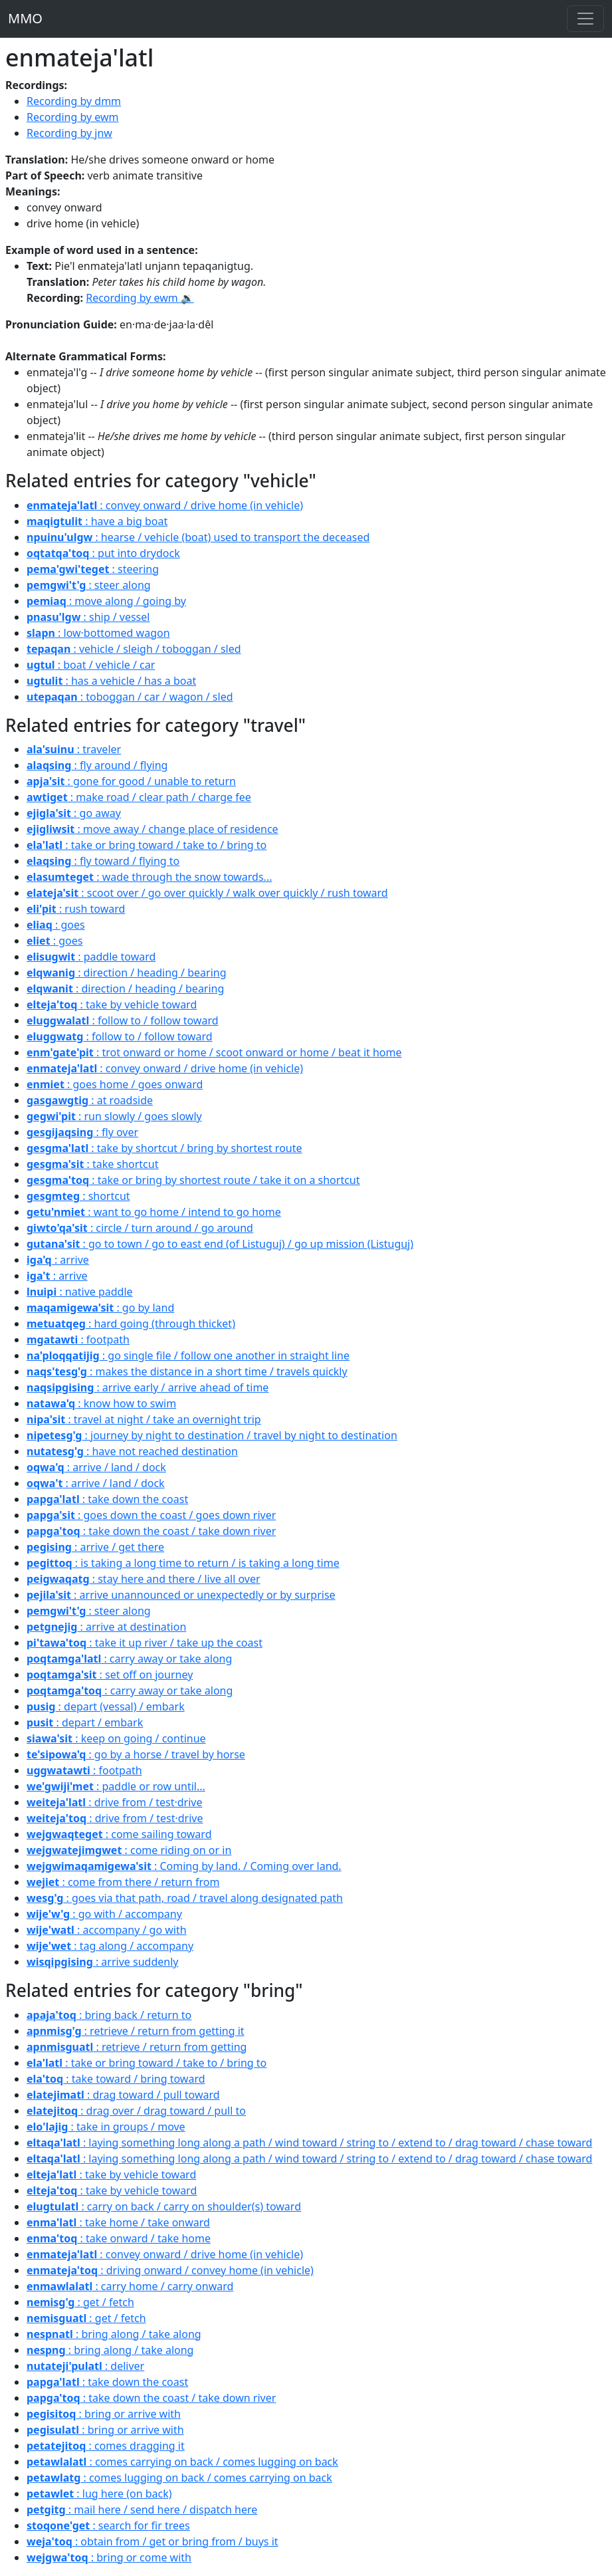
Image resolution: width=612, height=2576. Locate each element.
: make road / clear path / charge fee (139, 797)
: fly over (82, 1132)
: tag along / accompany (110, 1945)
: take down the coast (107, 1499)
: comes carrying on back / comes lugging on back (182, 2461)
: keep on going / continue (116, 1738)
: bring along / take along (114, 2334)
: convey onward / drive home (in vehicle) (165, 505)
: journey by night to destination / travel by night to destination (212, 1435)
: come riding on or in (129, 1850)
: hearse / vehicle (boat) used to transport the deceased (198, 537)
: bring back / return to (109, 2015)
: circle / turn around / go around (140, 1228)
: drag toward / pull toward (123, 2094)
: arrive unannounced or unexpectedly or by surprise (181, 1594)
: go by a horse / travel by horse (136, 1754)
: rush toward (76, 908)
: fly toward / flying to (103, 861)
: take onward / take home (119, 2238)
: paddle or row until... (116, 1786)
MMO (25, 18)
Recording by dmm (74, 101)
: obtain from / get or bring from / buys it (152, 2541)
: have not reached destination (132, 1451)
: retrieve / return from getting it (136, 2031)
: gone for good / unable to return (131, 781)
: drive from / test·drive (115, 1802)
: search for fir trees (108, 2525)
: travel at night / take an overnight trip (144, 1419)
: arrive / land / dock (96, 1467)
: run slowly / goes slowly (114, 1116)
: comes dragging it (106, 2445)
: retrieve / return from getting (137, 2047)
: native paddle (80, 1291)
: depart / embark (85, 1722)
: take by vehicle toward (112, 1004)
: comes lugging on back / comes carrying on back (179, 2477)
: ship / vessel (88, 617)
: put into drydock (103, 553)
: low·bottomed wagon (98, 633)
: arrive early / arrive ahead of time (147, 1387)
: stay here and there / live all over (143, 1579)
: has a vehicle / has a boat (111, 680)
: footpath (78, 1339)
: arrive (58, 1259)
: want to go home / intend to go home (154, 1212)
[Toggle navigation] (585, 18)
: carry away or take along (129, 1658)
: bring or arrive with (104, 2413)
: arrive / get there (95, 1547)
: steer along (89, 585)
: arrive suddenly (102, 1961)
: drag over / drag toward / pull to (136, 2110)
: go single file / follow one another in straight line (188, 1355)
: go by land (100, 1307)
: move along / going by (106, 601)
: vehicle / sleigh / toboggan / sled (134, 649)
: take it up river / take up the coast (144, 1642)
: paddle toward (91, 956)
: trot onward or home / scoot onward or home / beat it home (214, 1052)
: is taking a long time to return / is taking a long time (183, 1563)
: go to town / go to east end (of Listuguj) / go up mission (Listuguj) (220, 1243)
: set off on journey (110, 1674)
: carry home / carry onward (130, 2286)
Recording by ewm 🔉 (140, 298)
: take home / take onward (118, 2222)
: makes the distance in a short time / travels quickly (187, 1371)
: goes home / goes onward (115, 1084)
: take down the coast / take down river (151, 1531)
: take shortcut (92, 1164)
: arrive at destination (106, 1626)
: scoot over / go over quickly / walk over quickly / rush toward (207, 892)
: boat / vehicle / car (91, 664)
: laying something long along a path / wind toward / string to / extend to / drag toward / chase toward (309, 2142)
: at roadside (90, 1100)
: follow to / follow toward (123, 1020)
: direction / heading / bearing (127, 972)
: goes (56, 924)
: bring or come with (109, 2557)
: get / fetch (80, 2302)
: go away (74, 813)
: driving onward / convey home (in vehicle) (170, 2270)
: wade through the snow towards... (149, 877)
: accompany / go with (107, 1930)
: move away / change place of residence (152, 829)
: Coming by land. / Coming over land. (184, 1866)
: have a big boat (97, 521)
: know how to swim (101, 1403)
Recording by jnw (69, 133)
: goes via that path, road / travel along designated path (185, 1898)
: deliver (85, 2366)
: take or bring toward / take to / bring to (146, 845)
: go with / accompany (104, 1914)
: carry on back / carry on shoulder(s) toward (164, 2206)
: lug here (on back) (99, 2493)
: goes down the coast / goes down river (151, 1515)
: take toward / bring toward (116, 2078)
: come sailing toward (119, 1834)
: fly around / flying (97, 765)
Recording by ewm (73, 117)
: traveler (74, 749)
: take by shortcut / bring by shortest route (164, 1148)
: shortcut (78, 1196)
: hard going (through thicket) (131, 1323)
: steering (93, 569)
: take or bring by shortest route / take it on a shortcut (193, 1180)
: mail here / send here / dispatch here (142, 2509)
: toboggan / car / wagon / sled (130, 696)
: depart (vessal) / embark (106, 1706)
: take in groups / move (106, 2126)
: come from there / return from (123, 1882)
